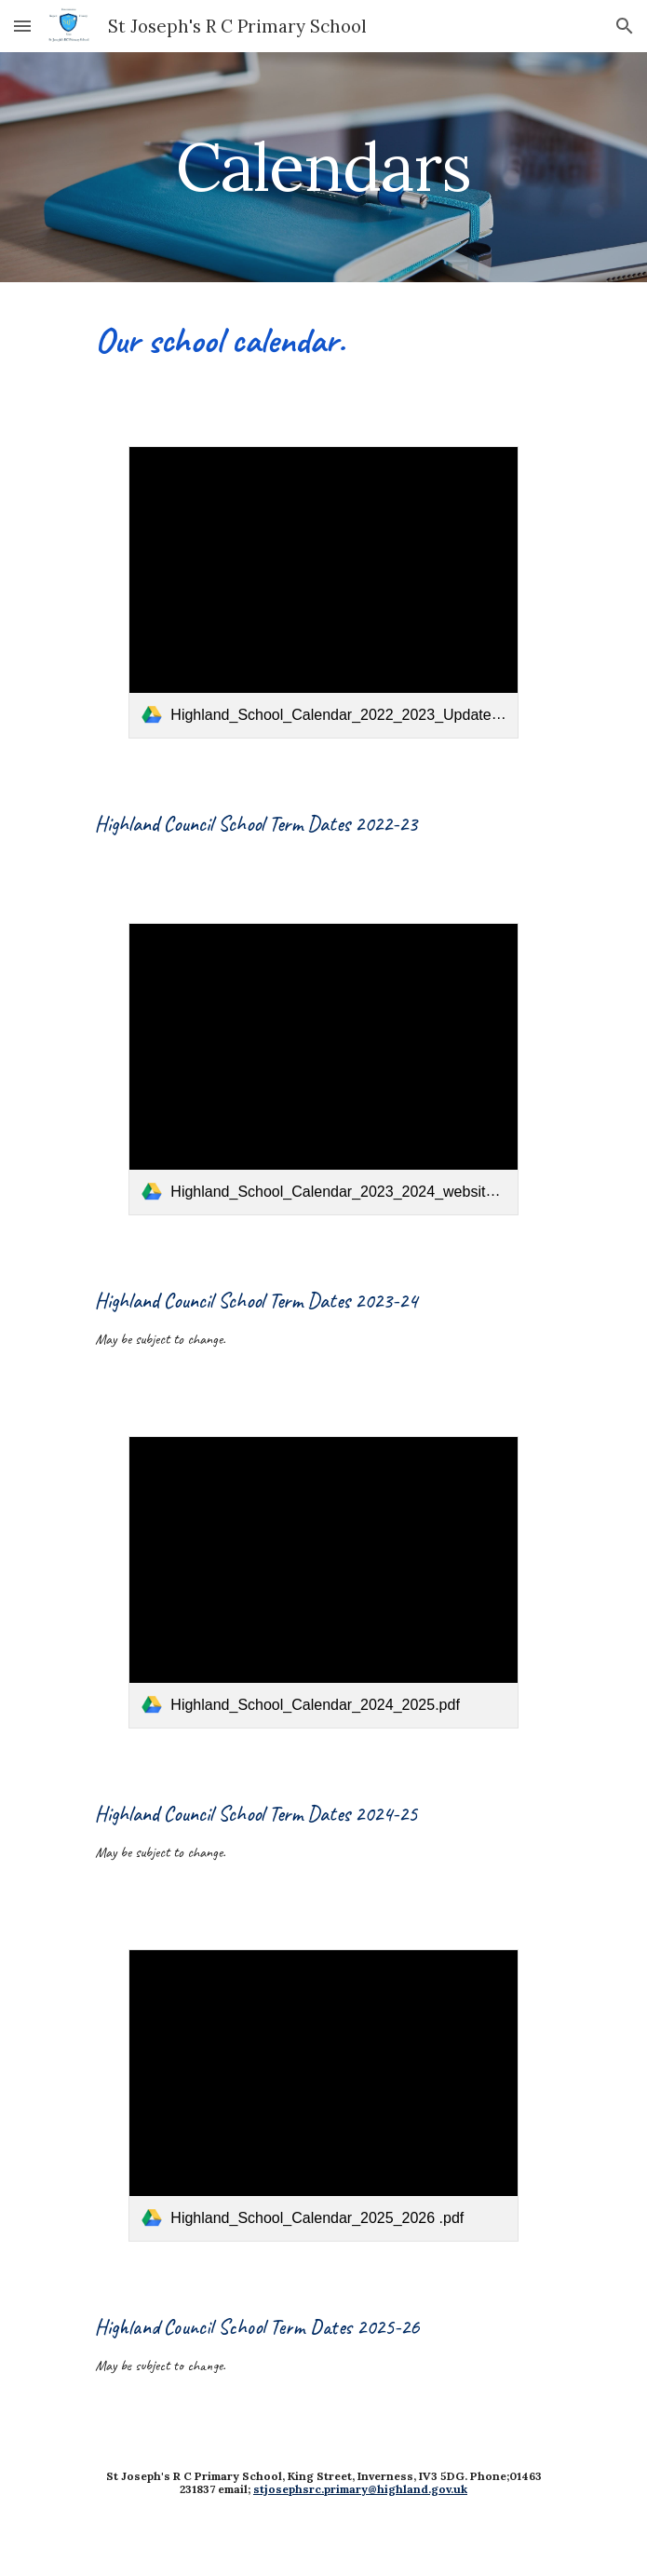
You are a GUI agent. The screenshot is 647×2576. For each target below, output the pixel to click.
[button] (22, 25)
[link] (323, 592)
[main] (323, 167)
